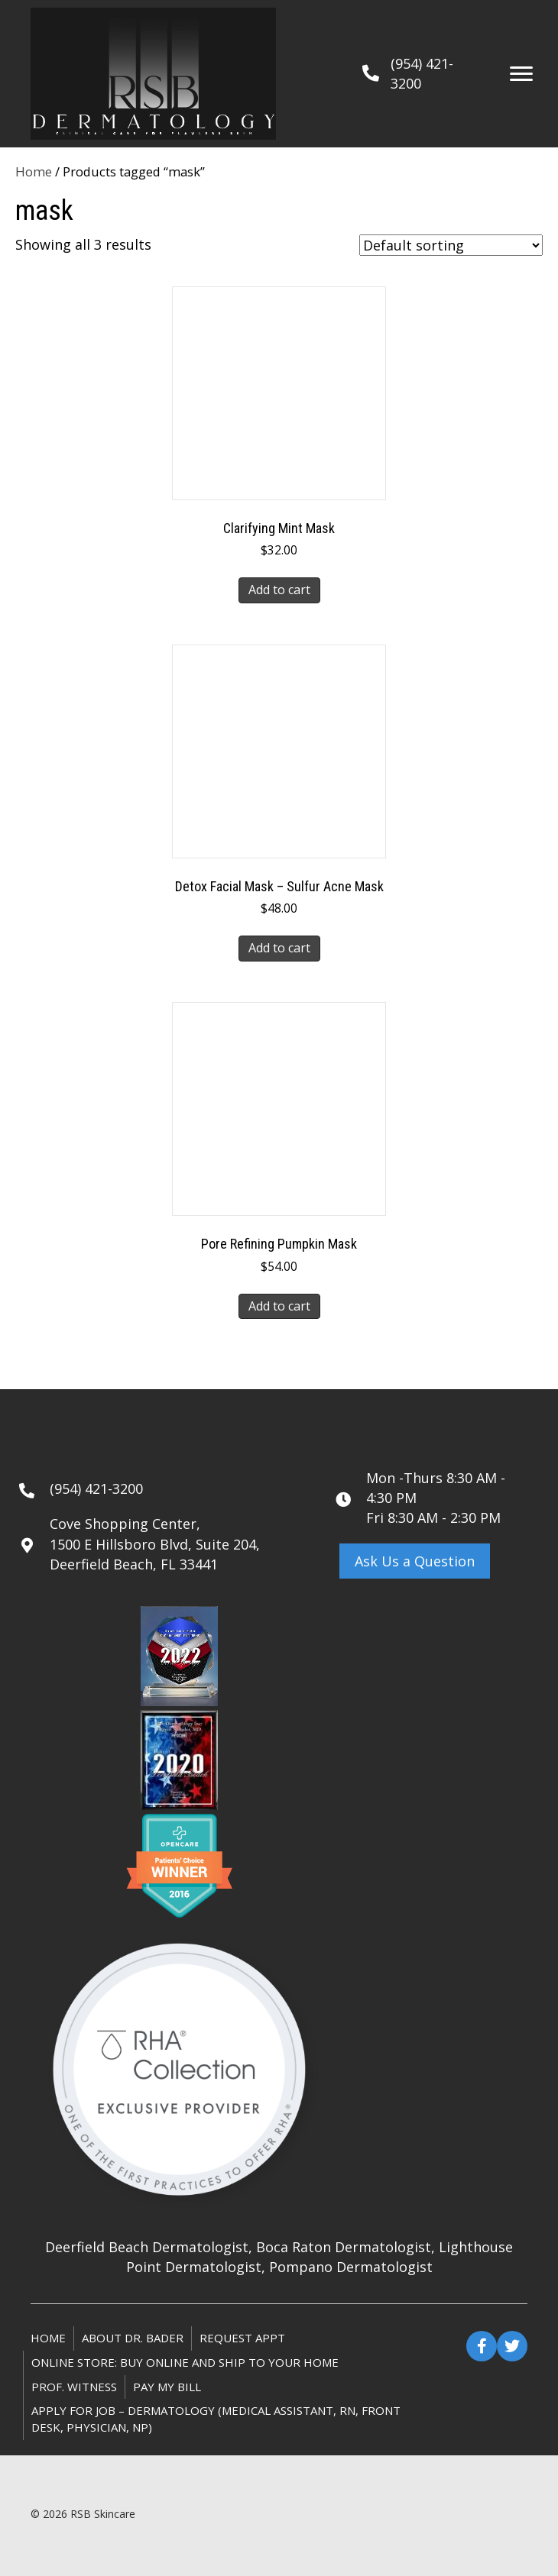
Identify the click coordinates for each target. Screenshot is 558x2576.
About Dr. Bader (132, 2337)
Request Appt (242, 2337)
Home (33, 171)
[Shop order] (451, 245)
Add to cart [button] (279, 589)
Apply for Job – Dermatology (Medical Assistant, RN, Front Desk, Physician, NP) (216, 2419)
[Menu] (521, 74)
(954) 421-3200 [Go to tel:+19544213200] (96, 1488)
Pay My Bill (167, 2386)
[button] (414, 1561)
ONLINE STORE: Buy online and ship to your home (185, 2362)
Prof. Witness (74, 2386)
